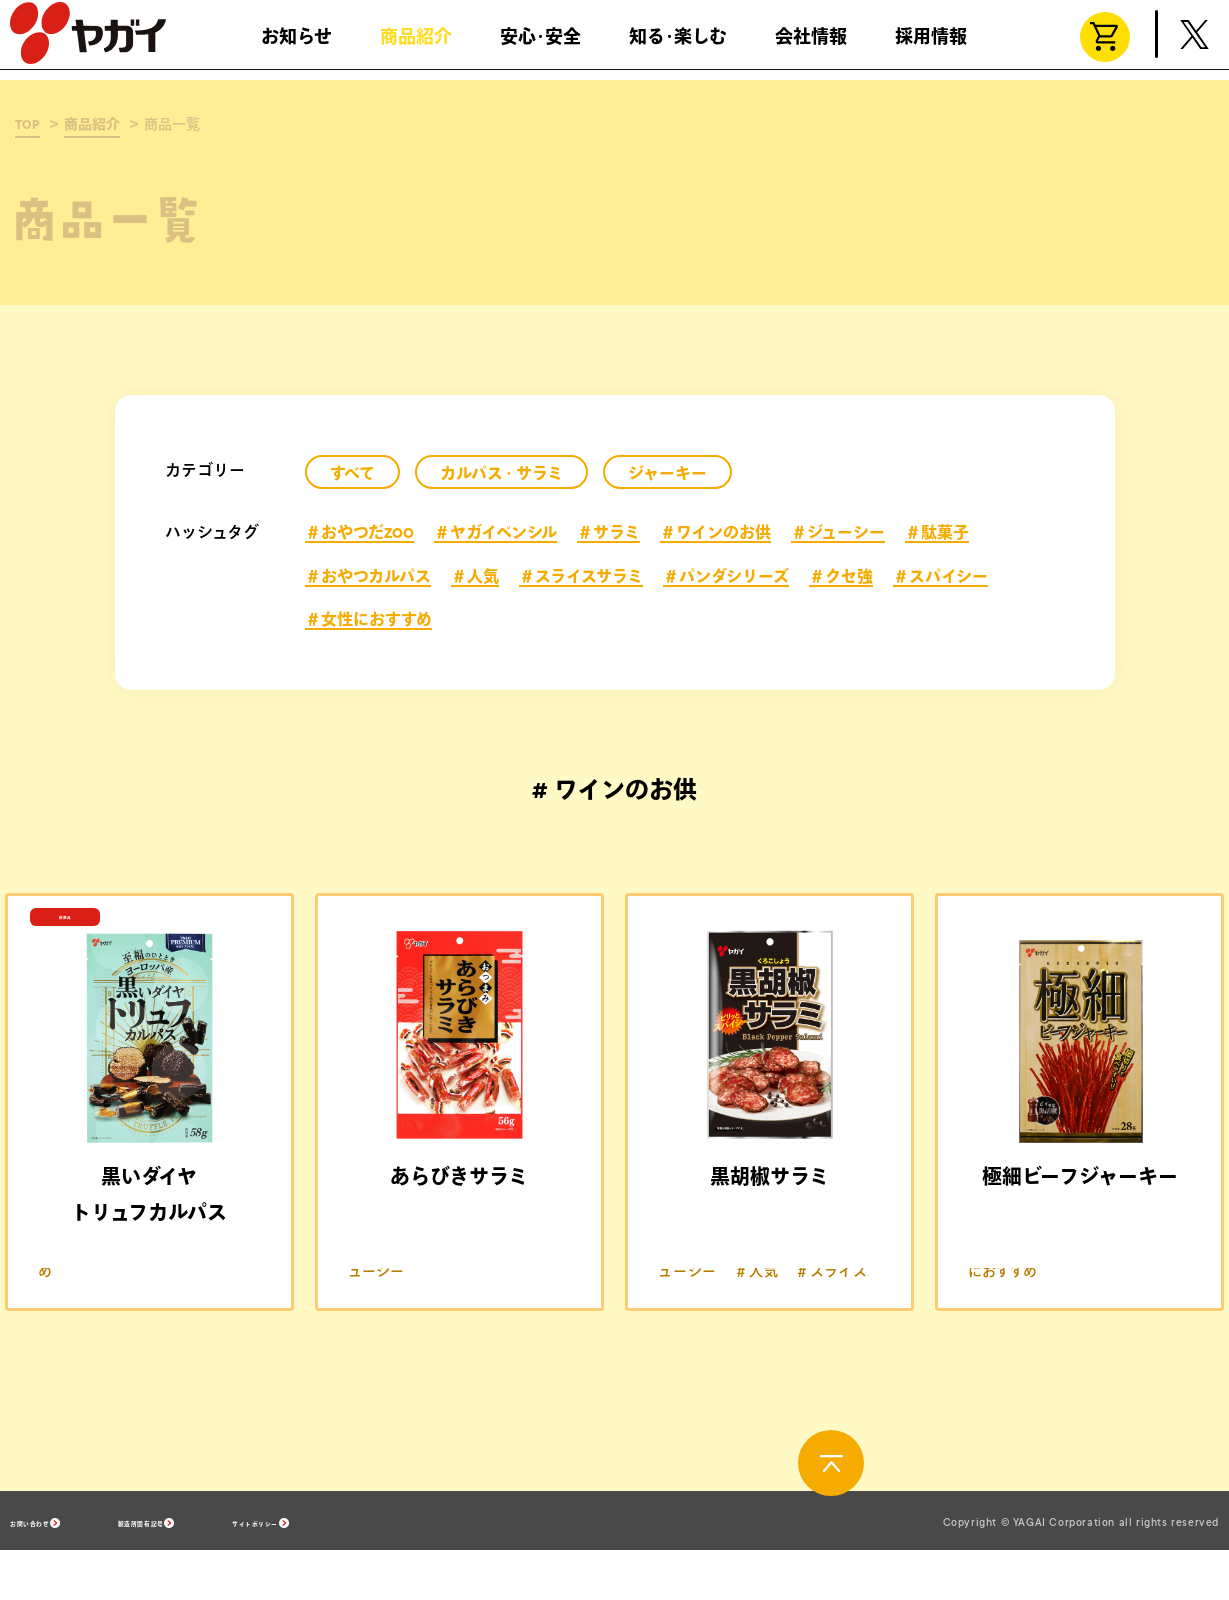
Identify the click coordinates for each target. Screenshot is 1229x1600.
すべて (352, 474)
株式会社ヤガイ (88, 42)
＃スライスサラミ (581, 577)
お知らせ (296, 45)
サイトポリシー (441, 1571)
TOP (27, 125)
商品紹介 (416, 45)
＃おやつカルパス (368, 577)
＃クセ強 (841, 577)
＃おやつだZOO (359, 533)
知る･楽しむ (678, 45)
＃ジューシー (838, 533)
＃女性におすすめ (368, 620)
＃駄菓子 (937, 533)
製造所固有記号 (245, 1571)
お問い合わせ (56, 1571)
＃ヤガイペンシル (495, 533)
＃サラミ (608, 533)
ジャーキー (667, 474)
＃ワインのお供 (715, 533)
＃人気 (475, 577)
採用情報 (931, 45)
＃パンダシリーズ (726, 577)
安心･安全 (540, 45)
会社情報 (811, 45)
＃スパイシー (940, 577)
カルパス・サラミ (501, 474)
